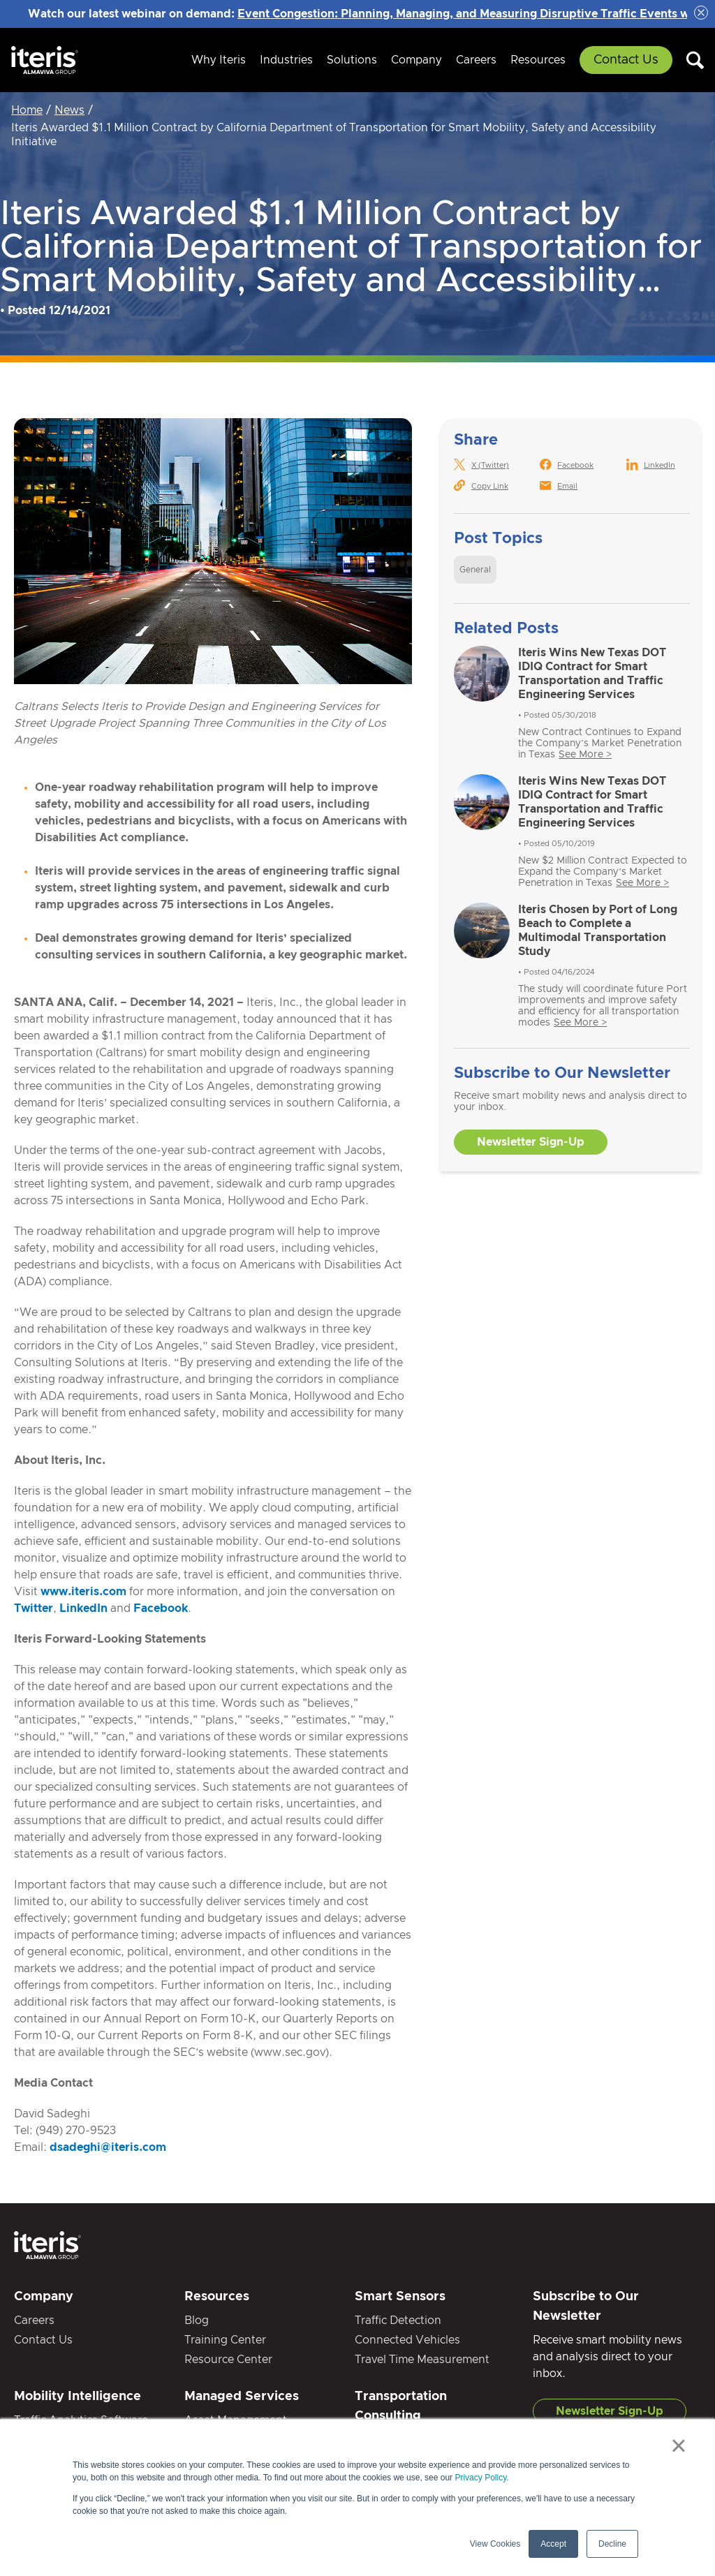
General (475, 569)
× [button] (678, 2445)
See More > (585, 755)
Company (416, 60)
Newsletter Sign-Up (530, 1142)
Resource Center (228, 2359)
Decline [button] (612, 2544)
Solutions (352, 60)
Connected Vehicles (407, 2340)
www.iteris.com (83, 1591)
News (69, 110)
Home (27, 110)
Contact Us (626, 60)
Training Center (225, 2340)
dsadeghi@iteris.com (108, 2147)
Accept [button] (553, 2544)
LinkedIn (83, 1608)
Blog (196, 2320)
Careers (476, 60)
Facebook (160, 1608)
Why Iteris (218, 60)
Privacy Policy (480, 2477)
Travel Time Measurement (422, 2359)
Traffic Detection (398, 2320)
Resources (538, 60)
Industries (286, 60)
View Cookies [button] (495, 2544)
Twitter (33, 1608)
